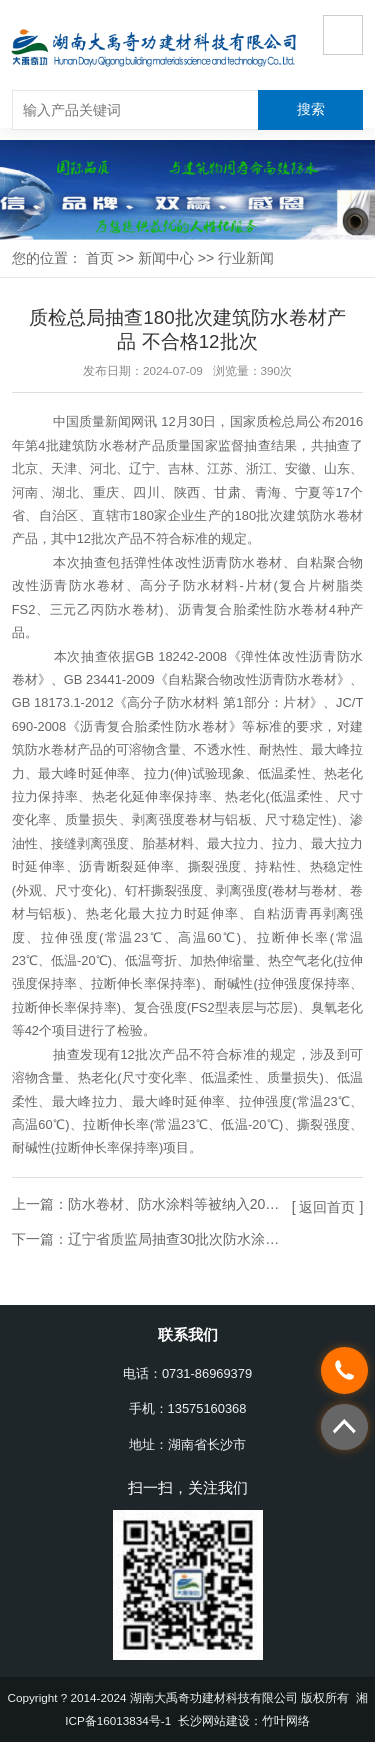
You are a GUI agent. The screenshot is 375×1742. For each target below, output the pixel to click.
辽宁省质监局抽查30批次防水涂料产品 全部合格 (218, 1239)
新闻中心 (166, 258)
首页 (100, 258)
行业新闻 (246, 258)
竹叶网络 (286, 1720)
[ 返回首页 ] (328, 1207)
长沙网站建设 (214, 1720)
